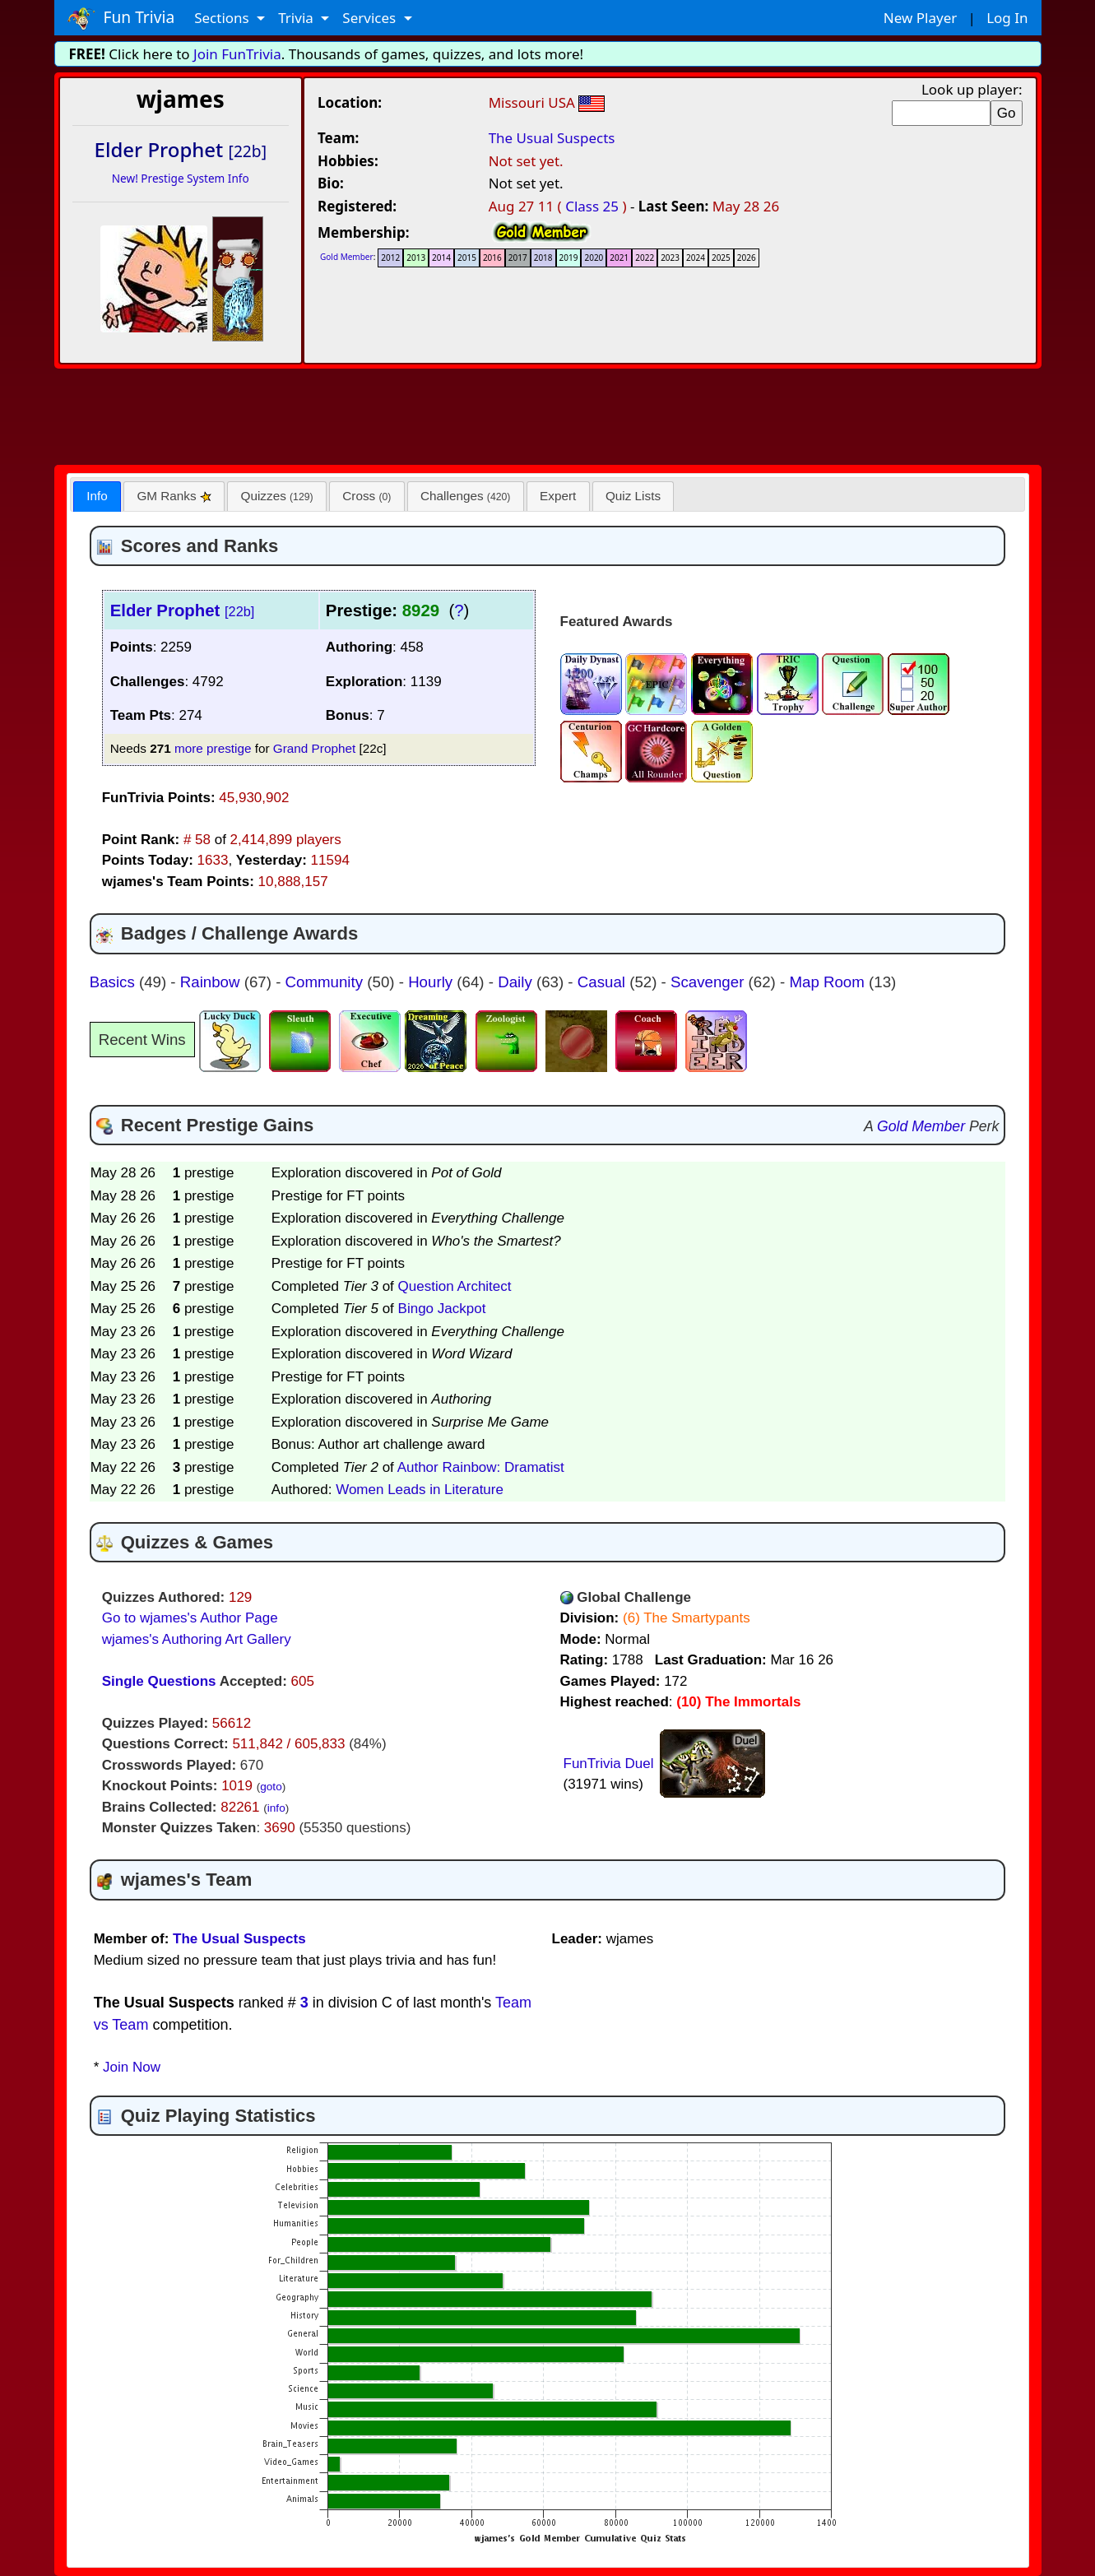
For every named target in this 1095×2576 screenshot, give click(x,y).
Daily (517, 982)
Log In (1007, 17)
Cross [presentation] (366, 496)
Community (326, 982)
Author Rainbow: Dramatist (480, 1467)
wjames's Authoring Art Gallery (196, 1639)
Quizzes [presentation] (277, 496)
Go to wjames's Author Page (190, 1618)
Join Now (131, 2067)
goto (270, 1786)
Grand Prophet (314, 748)
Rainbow (212, 982)
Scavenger (709, 982)
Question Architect (455, 1286)
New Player (920, 17)
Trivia (297, 17)
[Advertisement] (548, 414)
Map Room (829, 982)
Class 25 (592, 206)
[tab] (97, 496)
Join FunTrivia (237, 53)
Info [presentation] (97, 496)
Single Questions (159, 1681)
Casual (603, 982)
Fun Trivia (121, 18)
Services (370, 17)
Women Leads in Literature (419, 1489)
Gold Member (347, 256)
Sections (223, 17)
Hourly (432, 982)
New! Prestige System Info (180, 178)
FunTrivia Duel (609, 1763)
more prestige (213, 748)
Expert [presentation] (558, 496)
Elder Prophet (182, 610)
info (276, 1808)
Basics (114, 982)
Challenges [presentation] (465, 496)
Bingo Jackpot (442, 1308)
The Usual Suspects (552, 137)
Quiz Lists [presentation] (633, 496)
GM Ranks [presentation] (174, 496)
